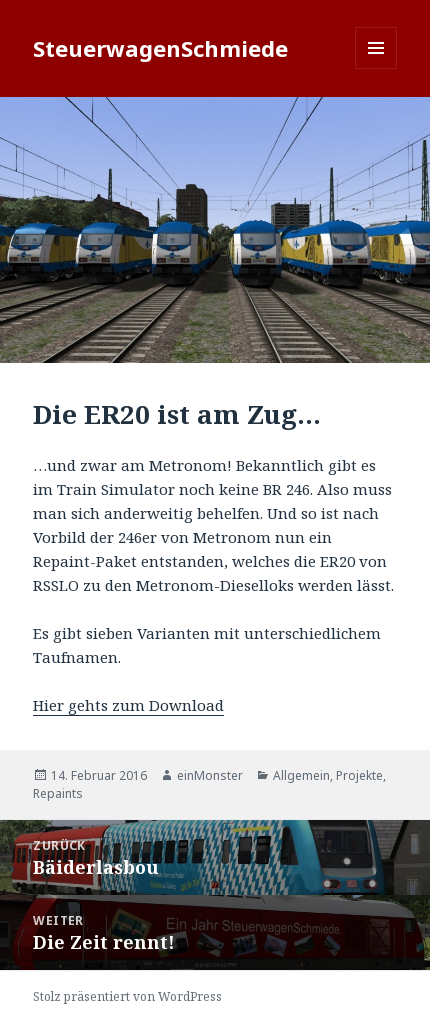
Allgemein (301, 775)
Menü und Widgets (376, 68)
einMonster (210, 775)
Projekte (359, 775)
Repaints (58, 793)
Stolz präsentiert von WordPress (127, 996)
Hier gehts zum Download (128, 705)
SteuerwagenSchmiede (160, 48)
